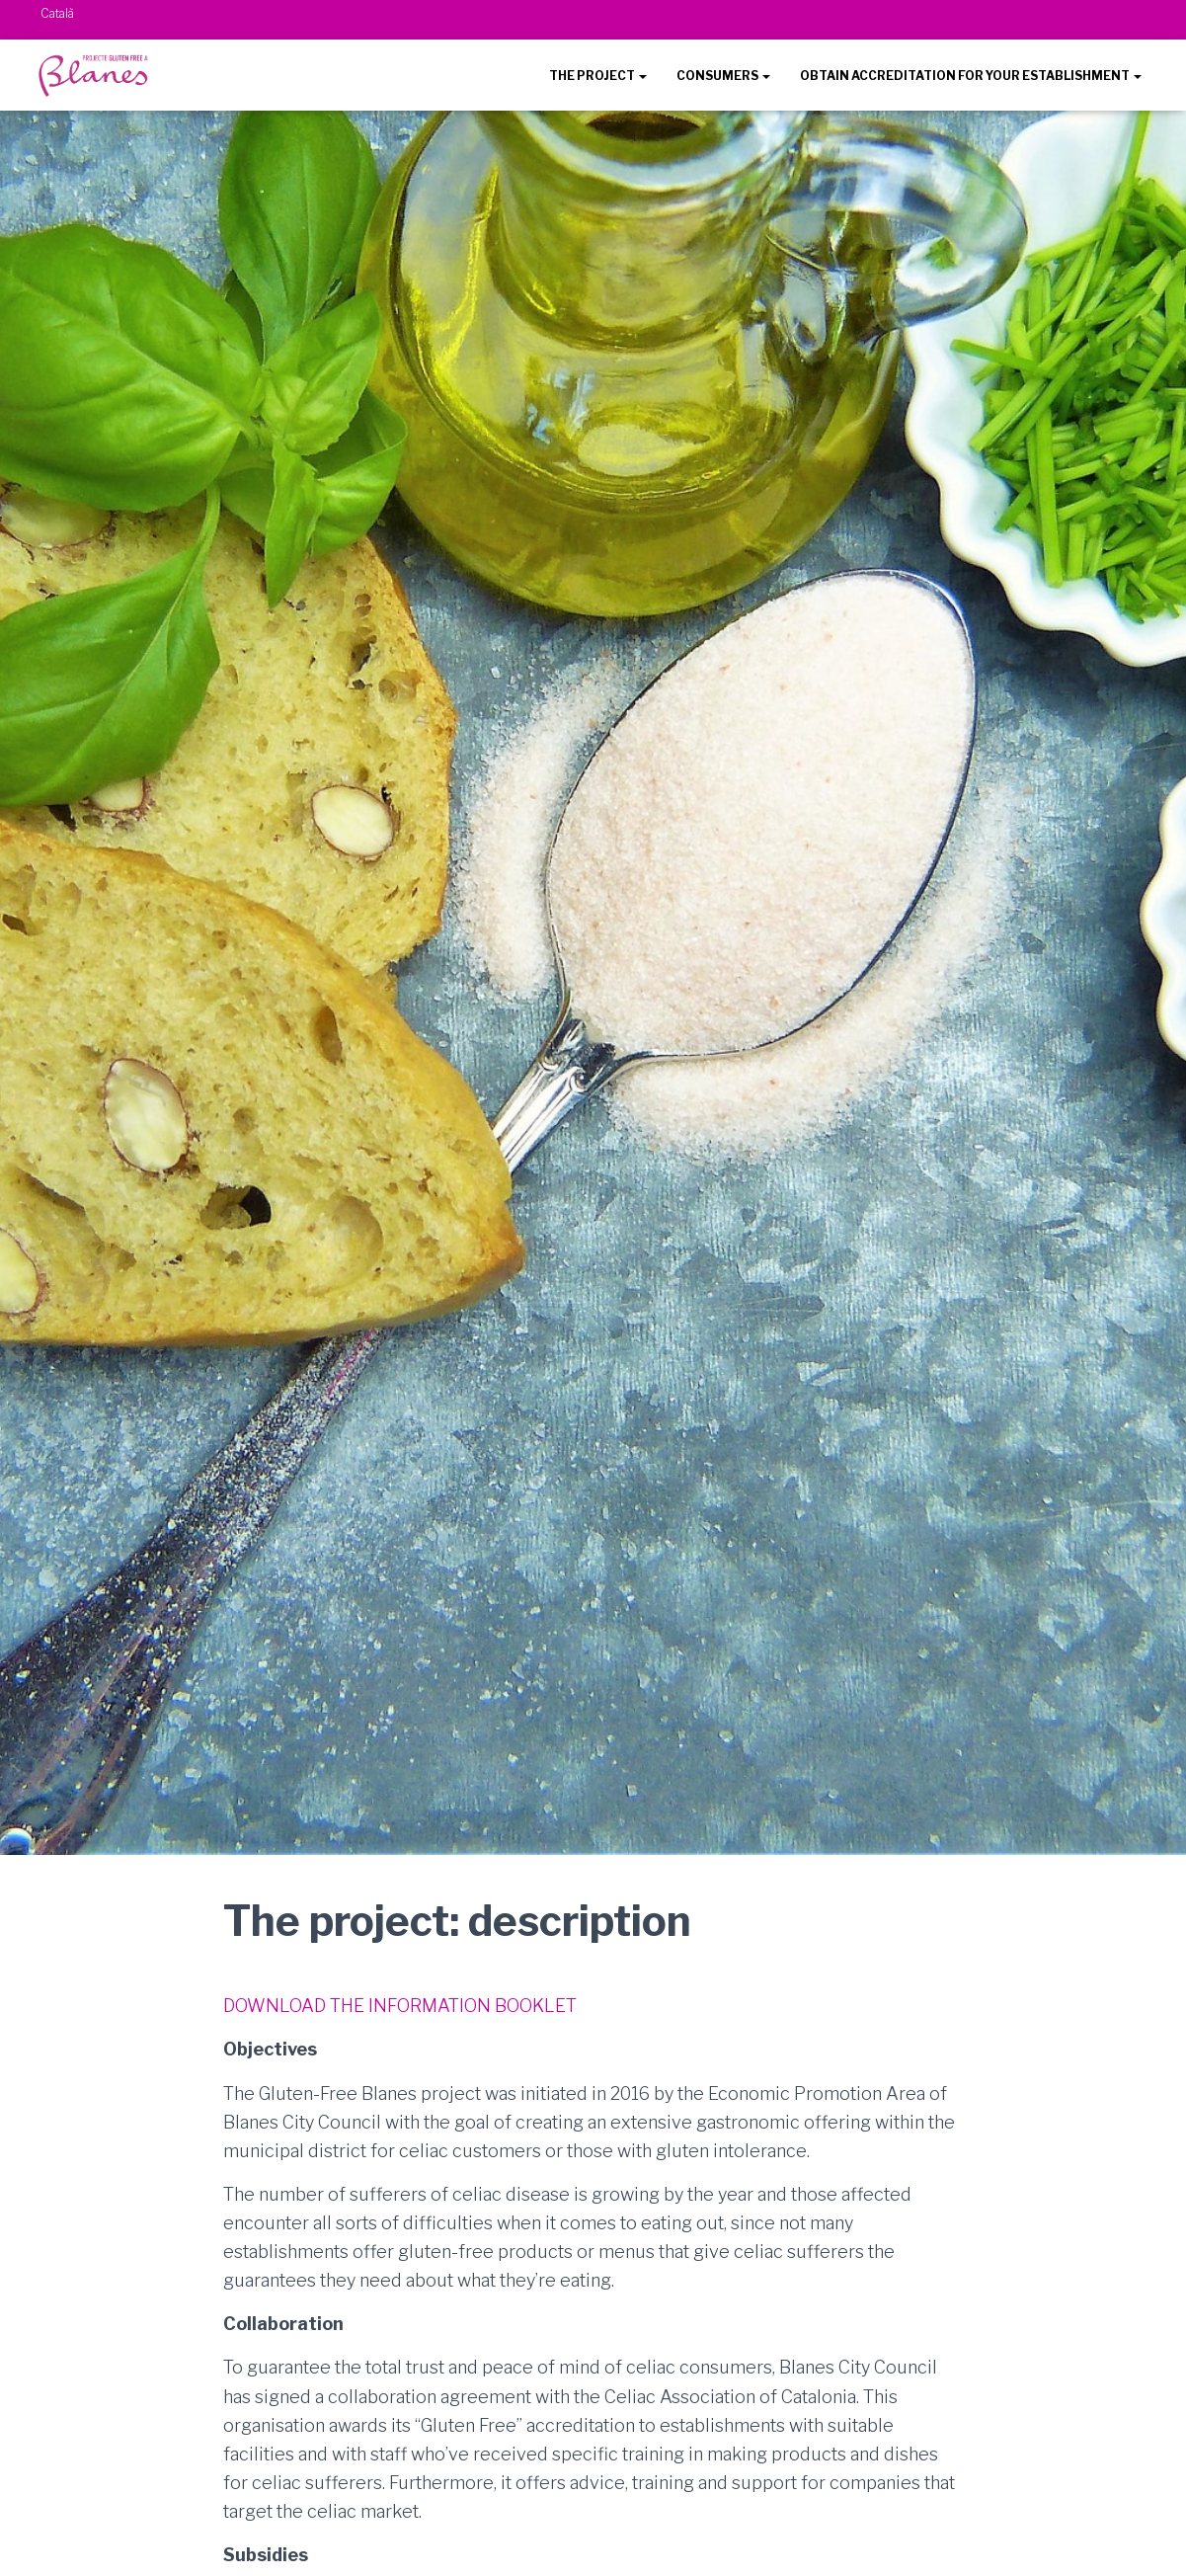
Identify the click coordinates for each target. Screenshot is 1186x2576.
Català (57, 13)
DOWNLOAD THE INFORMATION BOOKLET (400, 2005)
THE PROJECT (598, 75)
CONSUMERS (723, 75)
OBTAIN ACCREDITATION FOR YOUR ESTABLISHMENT (971, 75)
